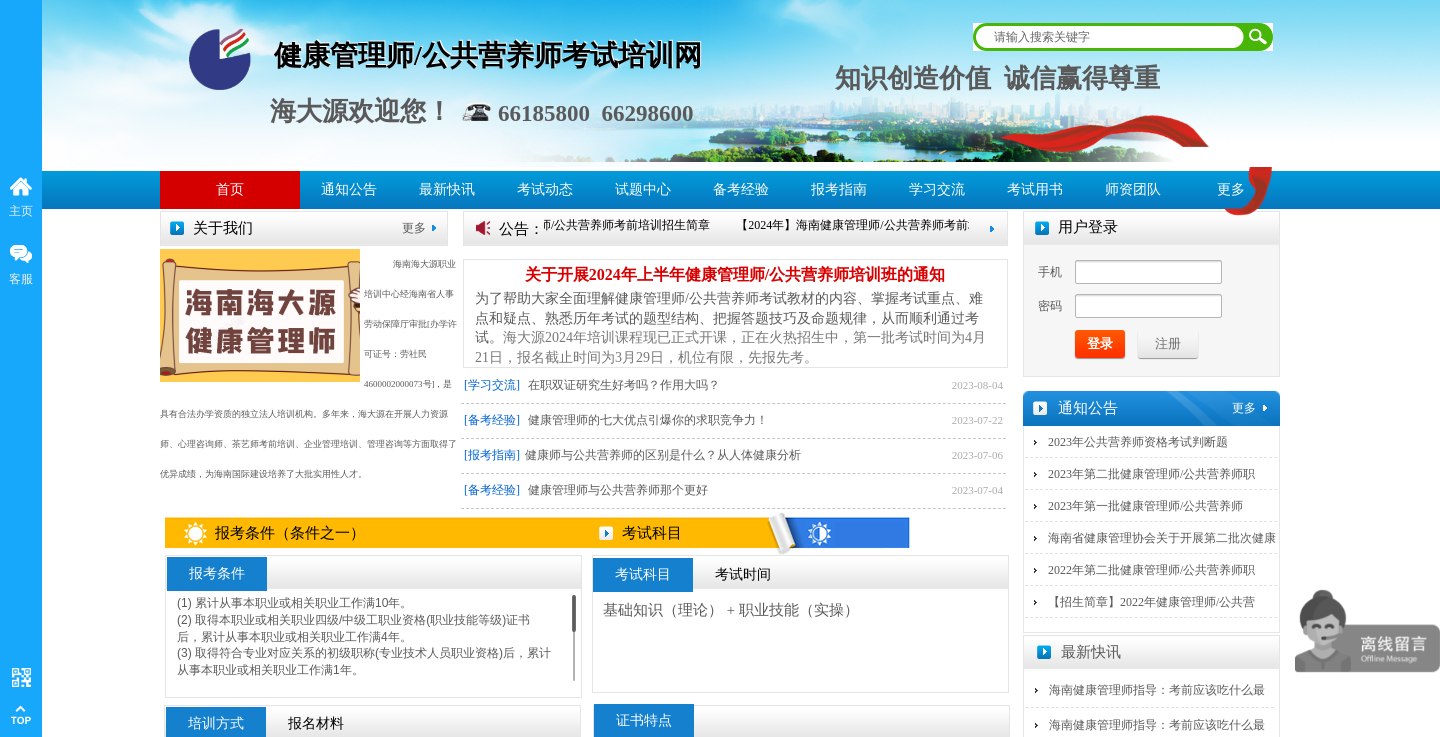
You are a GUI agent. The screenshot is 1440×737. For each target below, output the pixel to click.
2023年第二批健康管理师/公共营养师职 (1151, 474)
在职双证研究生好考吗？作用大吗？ (624, 385)
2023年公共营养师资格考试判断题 (1138, 442)
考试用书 (1035, 189)
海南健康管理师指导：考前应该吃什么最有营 (1157, 703)
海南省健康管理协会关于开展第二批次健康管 (1162, 551)
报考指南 (839, 189)
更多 (414, 228)
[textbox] (1110, 37)
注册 (1168, 343)
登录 (1100, 343)
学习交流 (937, 189)
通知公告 (349, 189)
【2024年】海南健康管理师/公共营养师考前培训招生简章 (564, 225)
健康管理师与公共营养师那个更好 (618, 490)
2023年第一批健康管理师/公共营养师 (1145, 506)
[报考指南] (492, 455)
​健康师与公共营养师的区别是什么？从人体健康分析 (663, 455)
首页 (230, 189)
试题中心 (643, 189)
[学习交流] (492, 385)
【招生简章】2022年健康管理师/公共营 (1151, 602)
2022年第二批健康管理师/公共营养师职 (1151, 570)
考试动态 (545, 189)
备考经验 (741, 189)
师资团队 (1133, 189)
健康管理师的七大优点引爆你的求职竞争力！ (648, 420)
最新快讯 (447, 189)
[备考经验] (492, 420)
